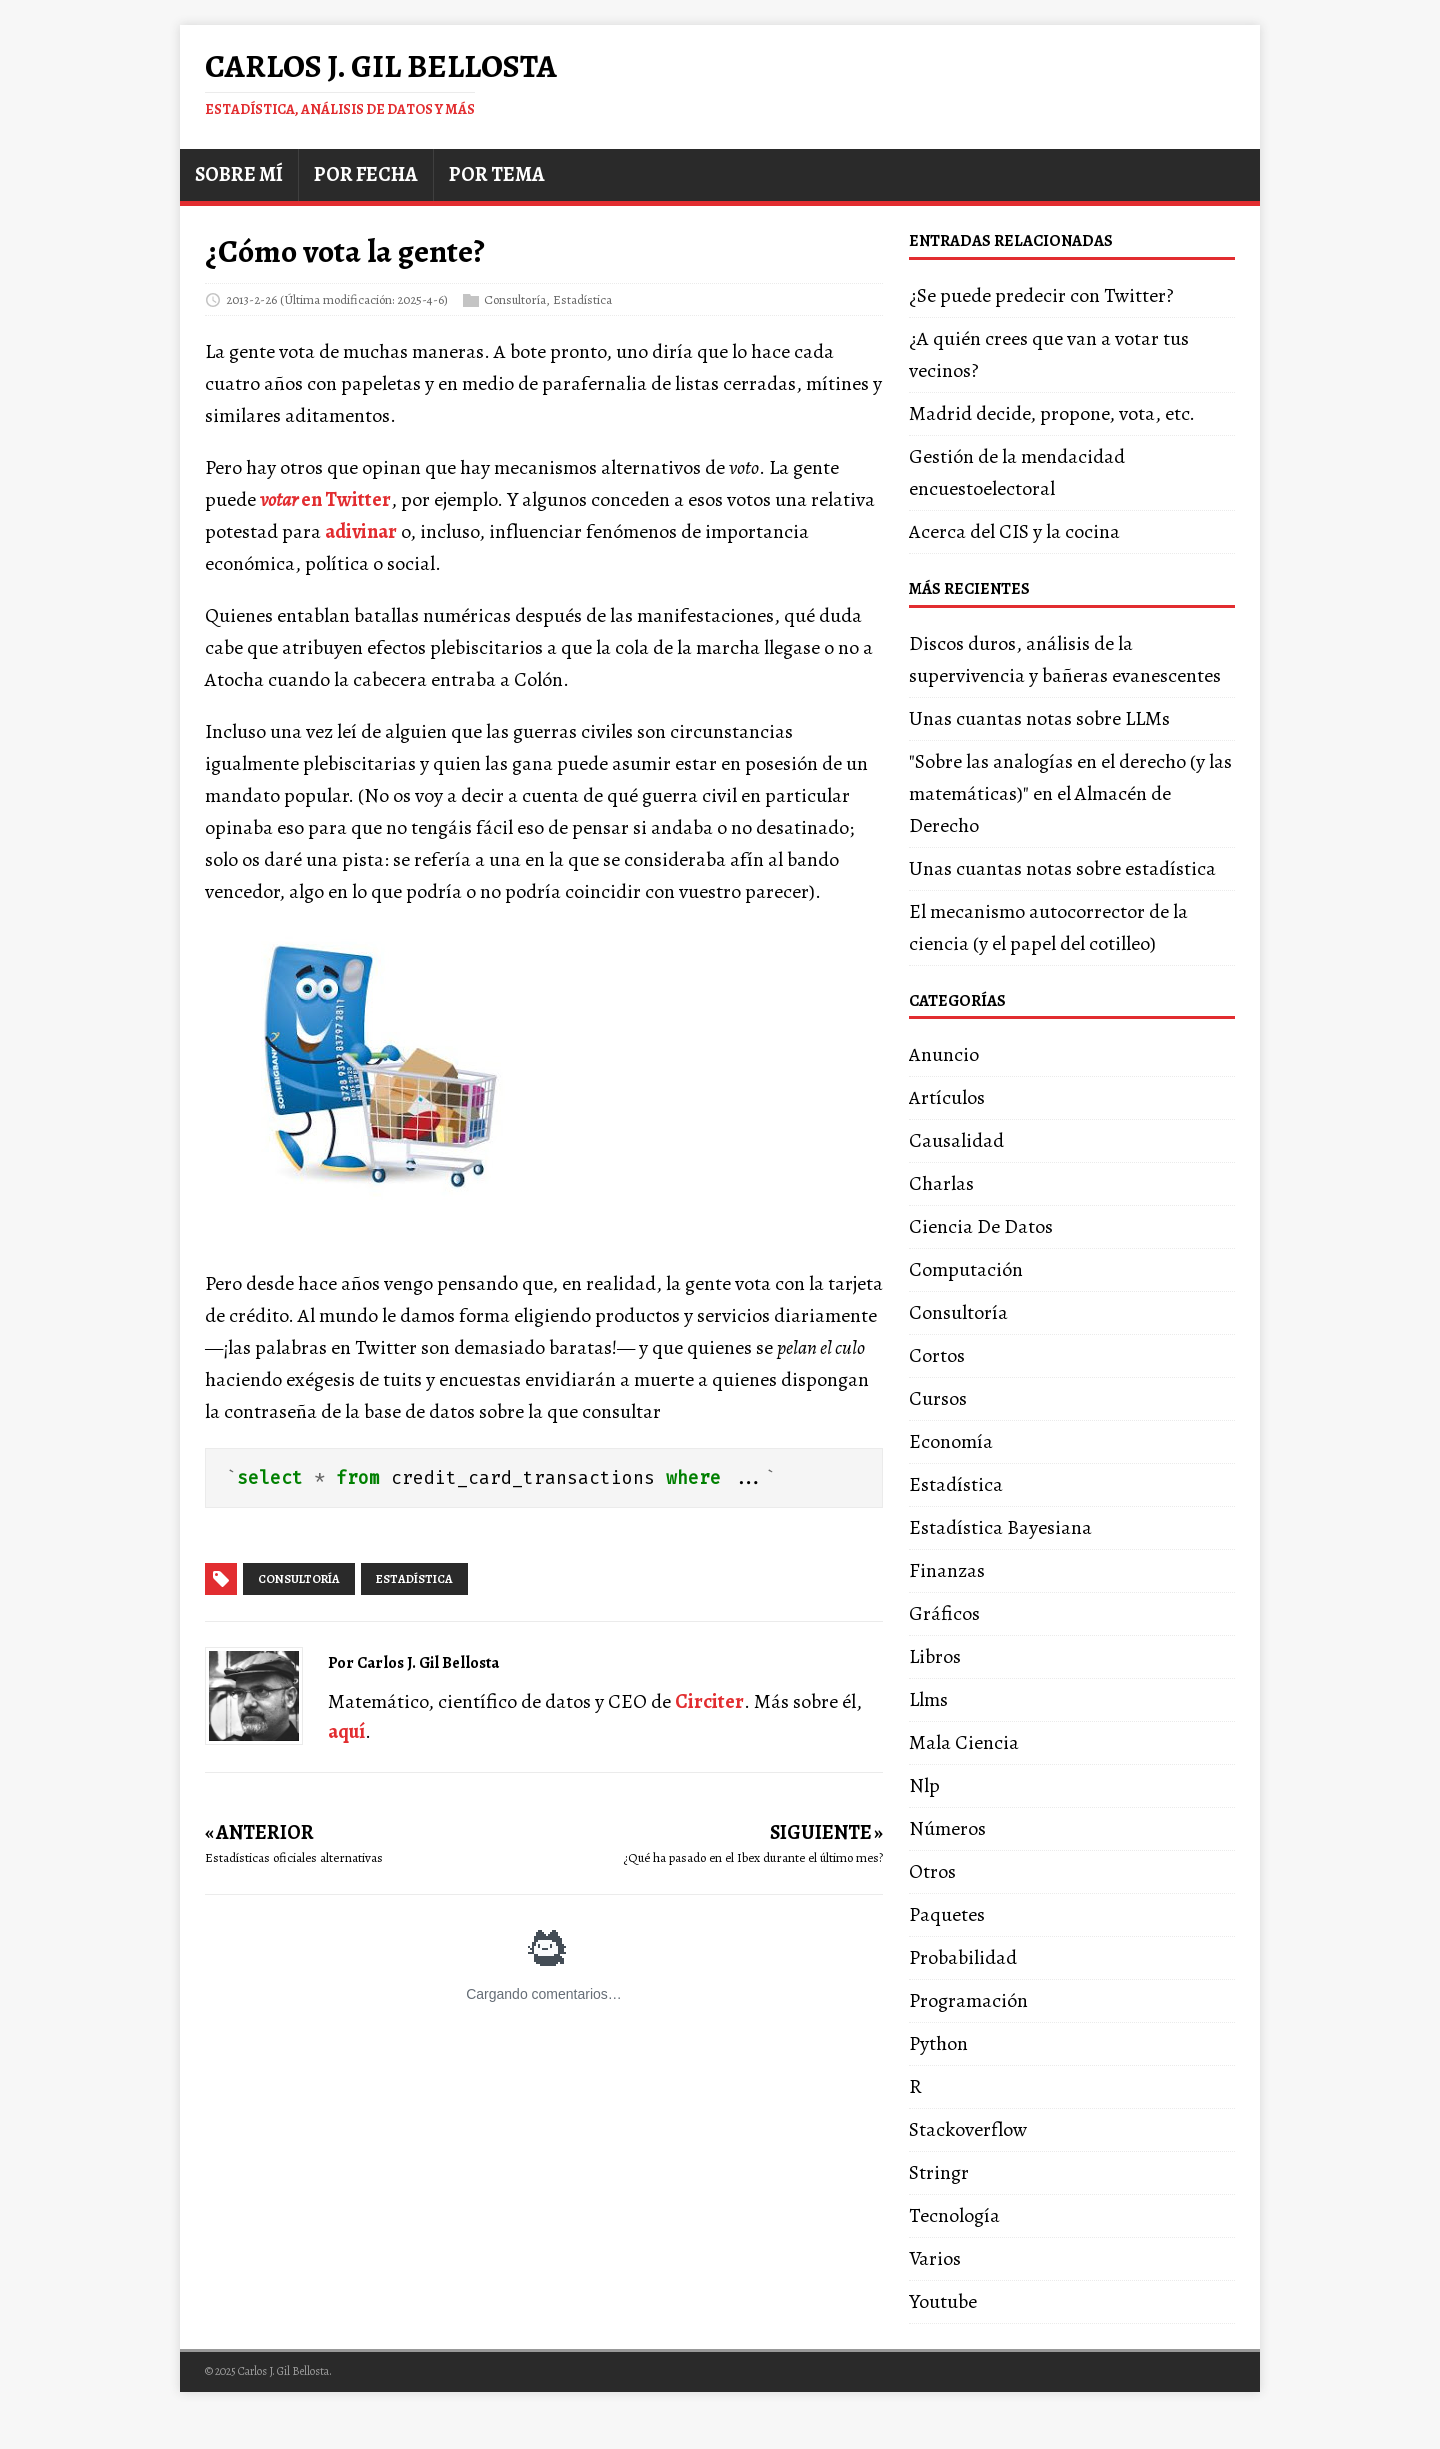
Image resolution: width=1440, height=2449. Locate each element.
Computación (966, 1269)
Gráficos (944, 1613)
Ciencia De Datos (981, 1226)
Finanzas (947, 1570)
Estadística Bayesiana (1000, 1527)
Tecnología (954, 2215)
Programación (968, 2000)
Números (947, 1828)
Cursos (938, 1398)
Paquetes (947, 1914)
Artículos (947, 1097)
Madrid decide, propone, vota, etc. (1052, 413)
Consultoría (515, 298)
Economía (951, 1441)
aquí (346, 1731)
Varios (935, 2258)
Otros (932, 1871)
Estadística (582, 298)
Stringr (939, 2172)
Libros (935, 1656)
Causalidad (956, 1140)
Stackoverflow (968, 2129)
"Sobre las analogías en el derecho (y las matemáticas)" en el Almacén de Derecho (1070, 793)
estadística (414, 1579)
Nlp (924, 1785)
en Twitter (325, 499)
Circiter (709, 1701)
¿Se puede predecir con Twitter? (1041, 295)
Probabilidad (963, 1957)
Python (938, 2043)
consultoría (299, 1579)
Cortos (937, 1355)
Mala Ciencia (964, 1742)
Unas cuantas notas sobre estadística (1062, 868)
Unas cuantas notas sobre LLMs (1039, 718)
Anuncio (944, 1054)
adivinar (361, 531)
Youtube (943, 2301)
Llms (928, 1699)
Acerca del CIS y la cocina (1014, 531)
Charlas (941, 1183)
